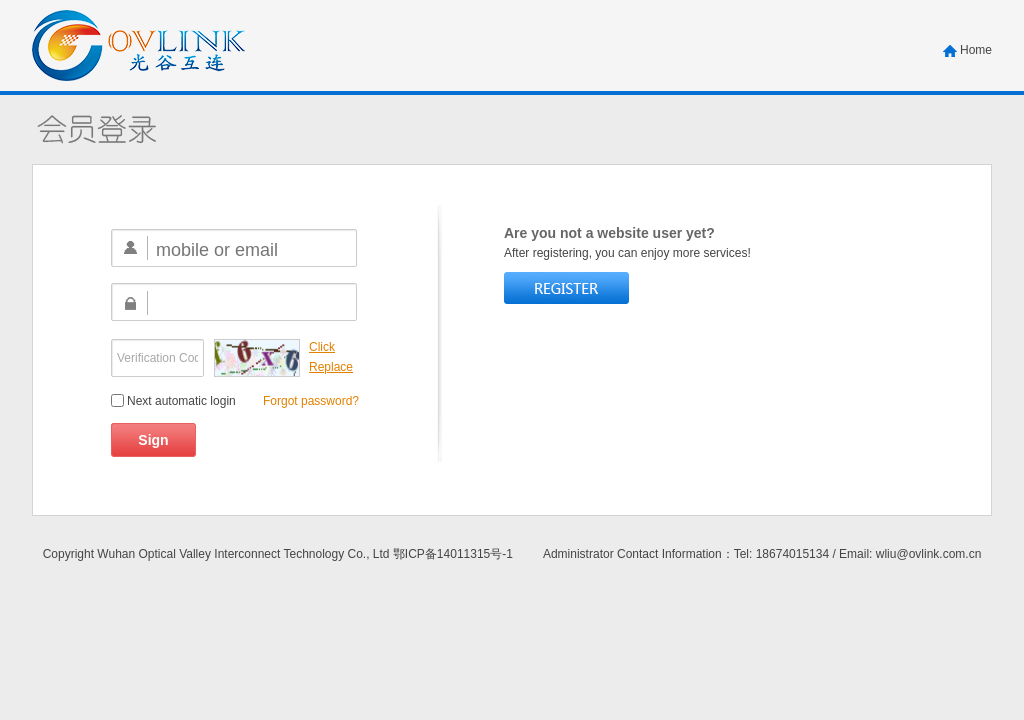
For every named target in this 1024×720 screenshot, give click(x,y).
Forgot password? (311, 401)
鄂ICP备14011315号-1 (453, 554)
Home (976, 50)
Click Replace (331, 357)
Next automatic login (173, 401)
